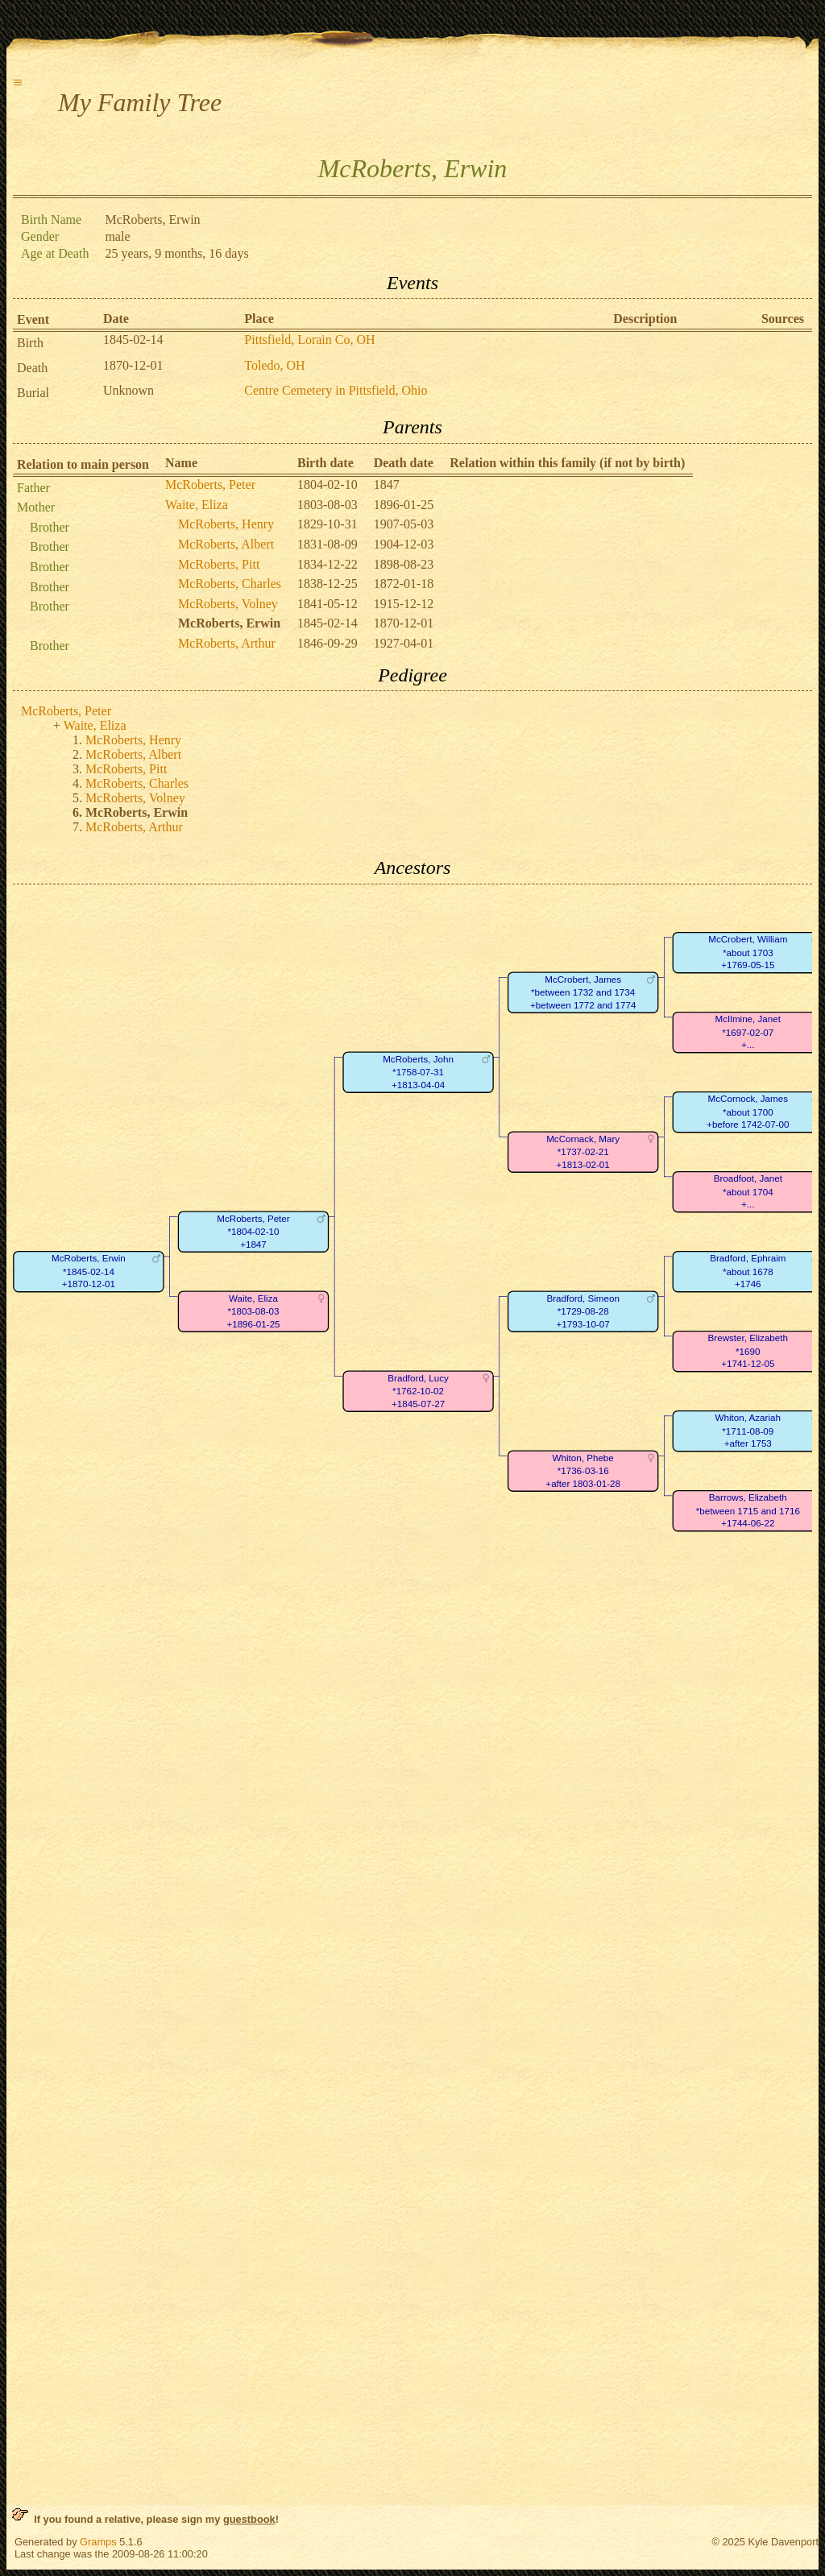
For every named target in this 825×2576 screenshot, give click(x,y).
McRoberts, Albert (226, 544)
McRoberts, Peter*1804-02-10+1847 (253, 1231)
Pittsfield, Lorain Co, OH (309, 339)
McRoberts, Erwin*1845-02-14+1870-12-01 (89, 1271)
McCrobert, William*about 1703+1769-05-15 (747, 952)
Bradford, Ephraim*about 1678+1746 (748, 1271)
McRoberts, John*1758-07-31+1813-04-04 (418, 1072)
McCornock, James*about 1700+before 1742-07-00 (748, 1111)
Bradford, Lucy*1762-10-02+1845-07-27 (418, 1391)
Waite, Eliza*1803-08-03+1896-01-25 (253, 1311)
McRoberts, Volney (228, 604)
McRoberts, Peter (210, 484)
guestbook (249, 2519)
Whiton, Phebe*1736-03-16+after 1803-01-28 (582, 1470)
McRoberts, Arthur (227, 643)
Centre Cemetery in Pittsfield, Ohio (335, 390)
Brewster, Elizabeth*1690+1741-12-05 (748, 1350)
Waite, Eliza (196, 504)
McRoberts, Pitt (218, 564)
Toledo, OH (274, 365)
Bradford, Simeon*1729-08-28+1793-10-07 (582, 1311)
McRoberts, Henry (226, 524)
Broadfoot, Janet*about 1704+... (748, 1191)
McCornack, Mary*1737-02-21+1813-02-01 (583, 1151)
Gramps (98, 2542)
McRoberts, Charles (229, 583)
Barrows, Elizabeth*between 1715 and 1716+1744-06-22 (748, 1510)
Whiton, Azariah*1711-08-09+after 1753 (748, 1430)
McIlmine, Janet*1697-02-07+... (748, 1031)
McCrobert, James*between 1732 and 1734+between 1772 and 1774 (583, 992)
